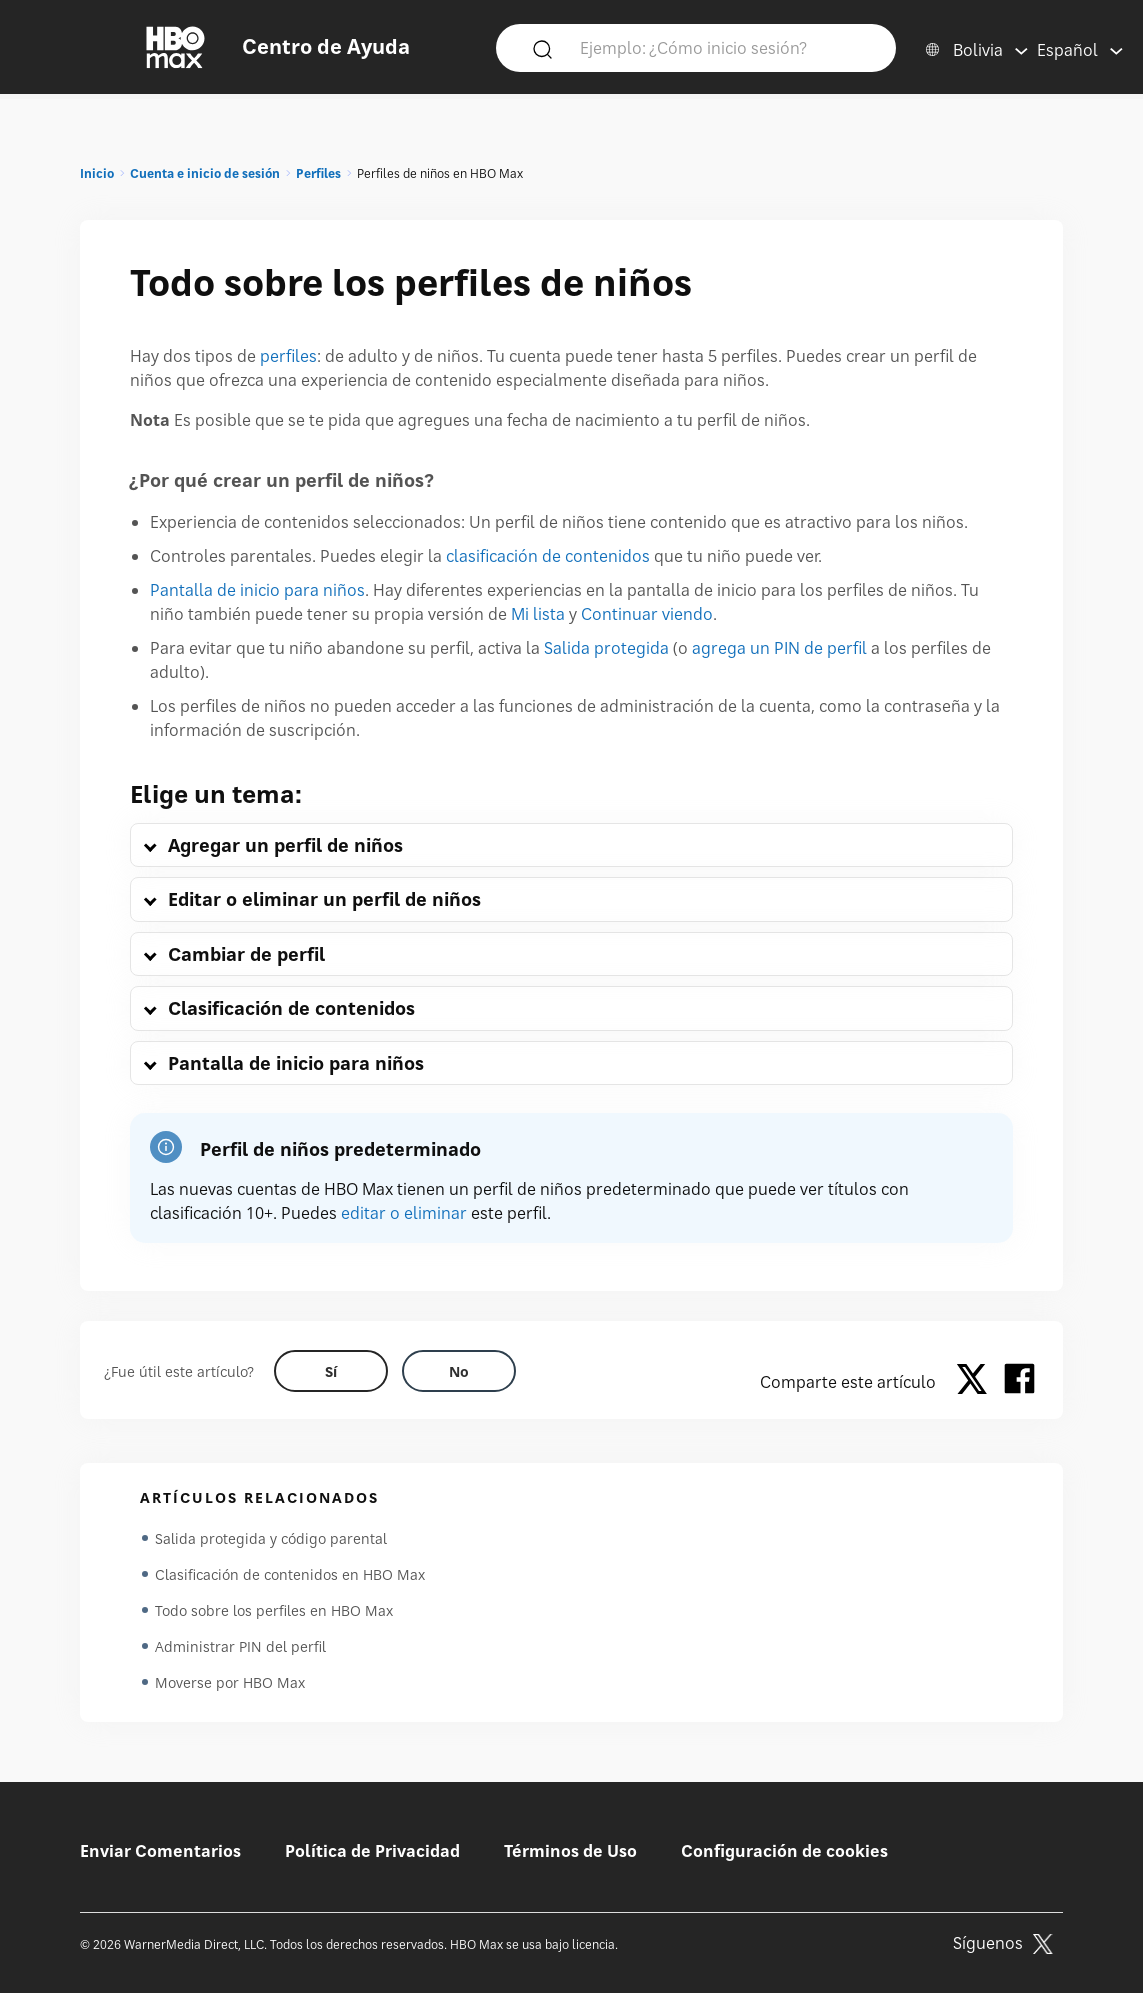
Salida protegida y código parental (271, 1538)
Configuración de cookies (784, 1851)
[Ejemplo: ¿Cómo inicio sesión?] (725, 47)
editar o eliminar (404, 1213)
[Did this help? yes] (331, 1371)
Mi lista (538, 614)
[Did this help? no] (459, 1371)
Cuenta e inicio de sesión (205, 173)
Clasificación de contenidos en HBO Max (290, 1574)
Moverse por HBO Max (230, 1682)
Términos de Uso (570, 1851)
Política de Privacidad (372, 1851)
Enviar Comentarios (160, 1851)
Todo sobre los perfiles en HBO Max (274, 1610)
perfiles (288, 356)
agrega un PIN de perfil (779, 648)
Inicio (97, 173)
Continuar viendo (647, 614)
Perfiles (318, 173)
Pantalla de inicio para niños (257, 590)
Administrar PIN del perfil (240, 1646)
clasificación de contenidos (548, 556)
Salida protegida (606, 648)
